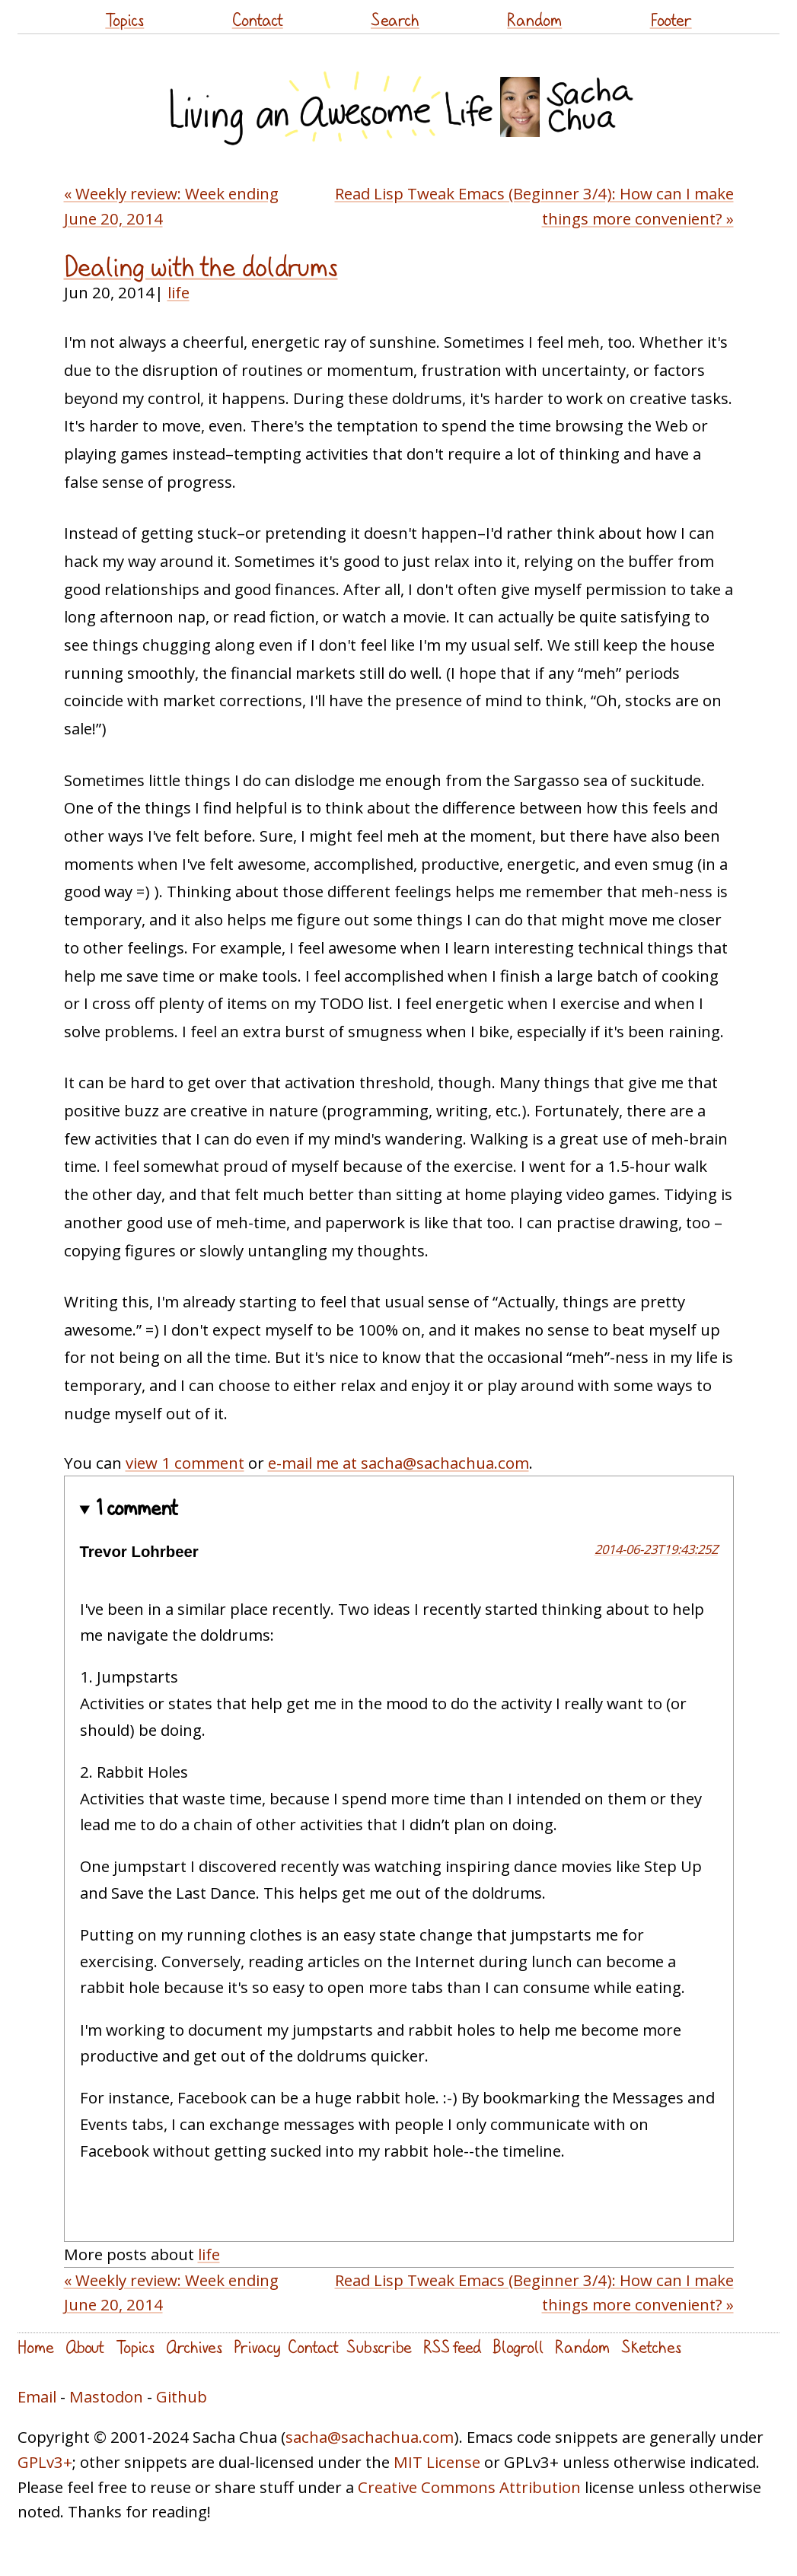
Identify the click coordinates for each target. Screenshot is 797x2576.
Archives (194, 2346)
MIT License (437, 2462)
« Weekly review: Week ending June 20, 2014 (171, 206)
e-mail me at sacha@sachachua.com (398, 1462)
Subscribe (379, 2346)
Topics (124, 19)
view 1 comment (185, 1462)
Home (36, 2346)
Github (181, 2396)
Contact (257, 19)
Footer (671, 19)
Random (534, 19)
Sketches (651, 2346)
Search (395, 19)
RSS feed (452, 2346)
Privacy (257, 2346)
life (178, 292)
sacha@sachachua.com (369, 2436)
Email (37, 2396)
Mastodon (106, 2396)
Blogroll (518, 2346)
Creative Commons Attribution (469, 2487)
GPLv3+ (45, 2462)
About (84, 2346)
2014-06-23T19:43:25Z (656, 1549)
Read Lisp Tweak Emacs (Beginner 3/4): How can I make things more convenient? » (534, 206)
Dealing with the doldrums (201, 266)
